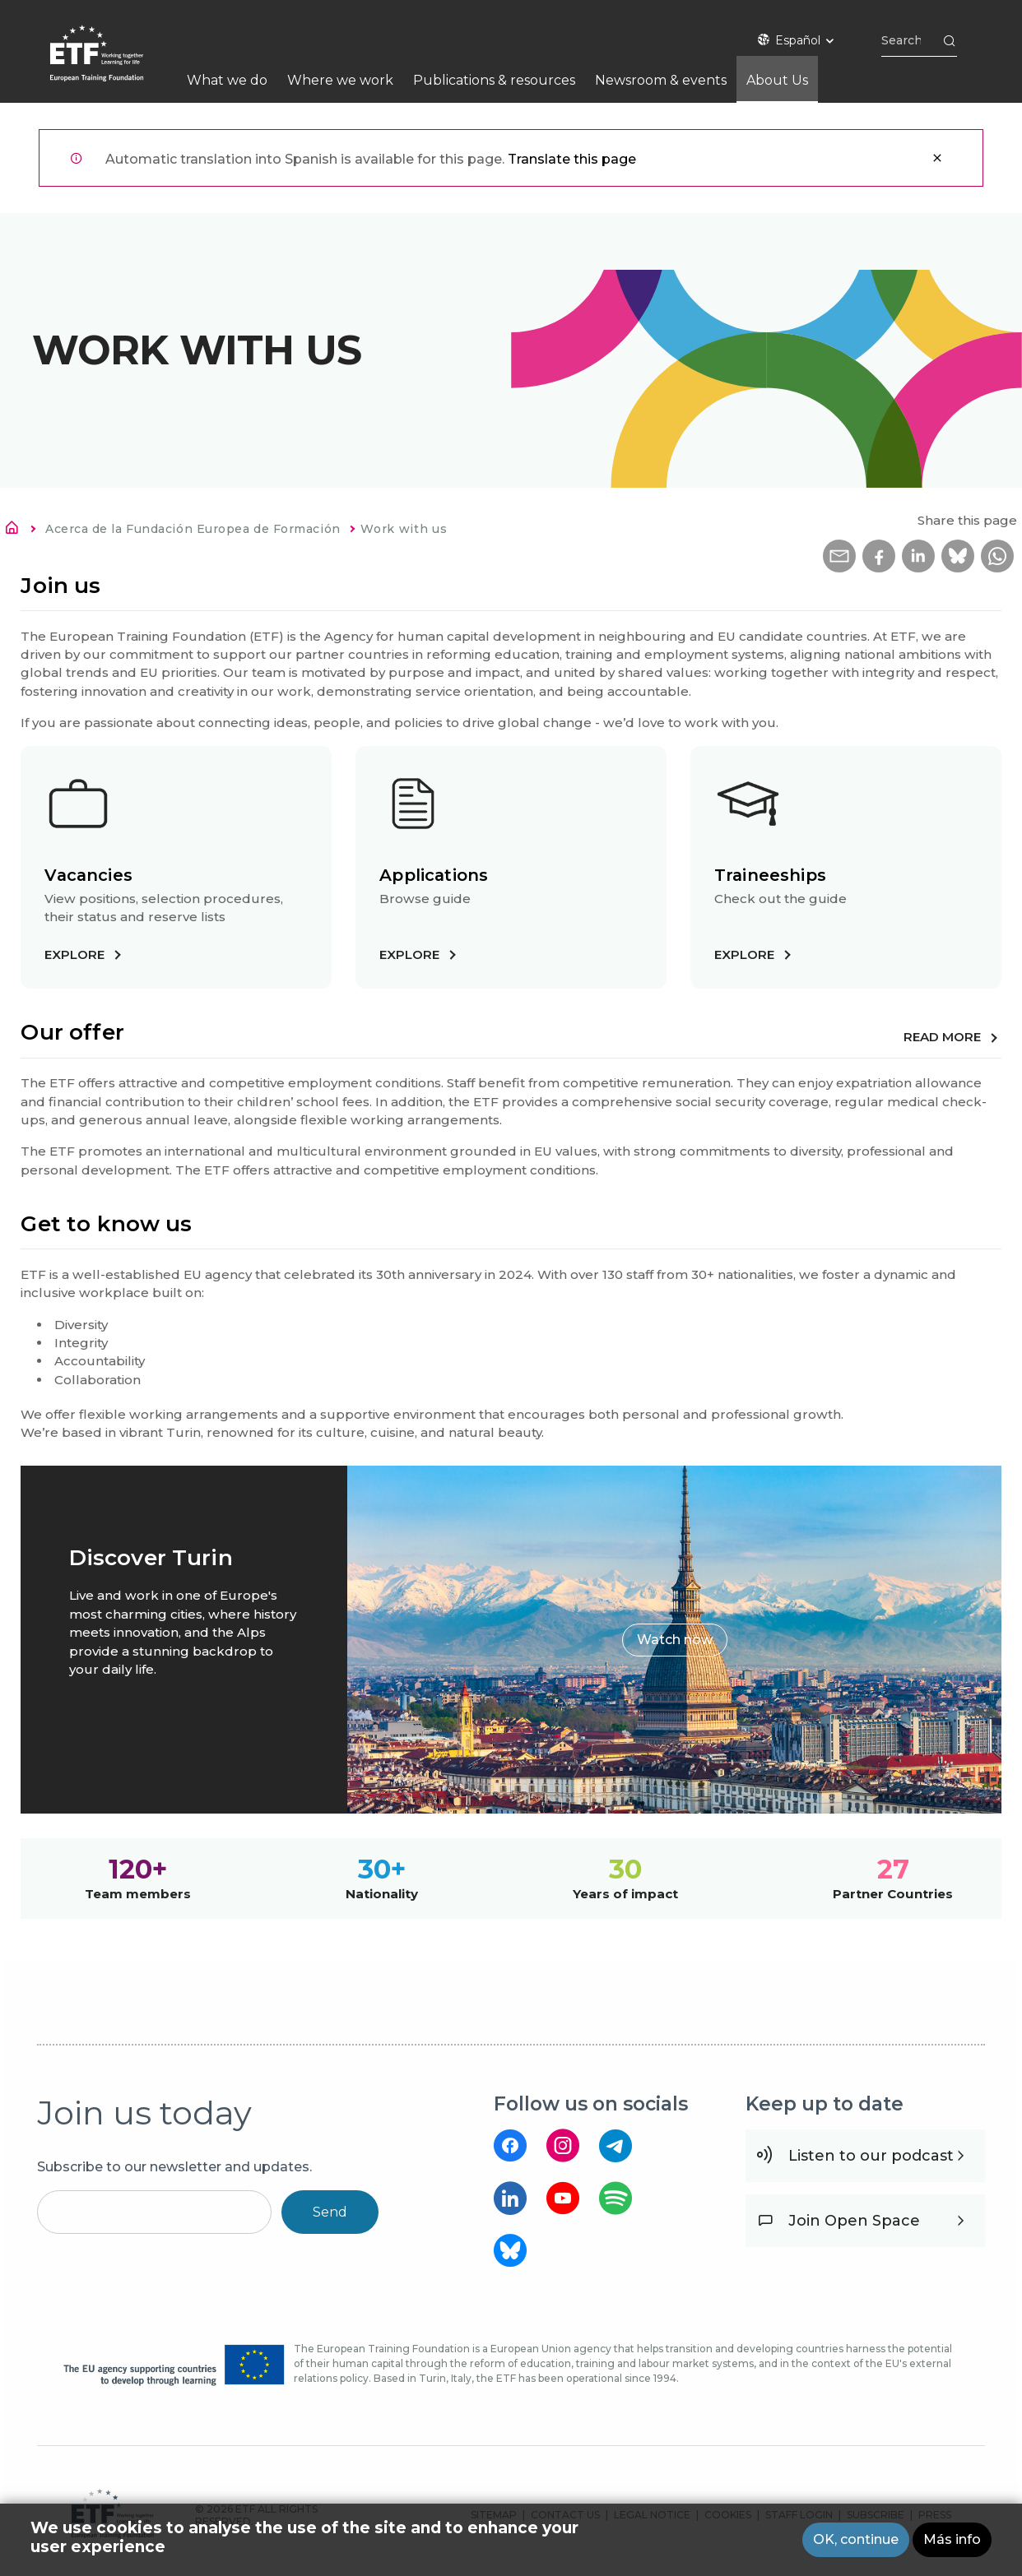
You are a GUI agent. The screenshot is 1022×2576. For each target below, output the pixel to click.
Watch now (675, 1639)
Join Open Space (854, 2221)
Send (330, 2212)
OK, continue (856, 2539)
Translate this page (572, 159)
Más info (952, 2539)
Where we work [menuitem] (340, 80)
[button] (839, 556)
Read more (942, 1037)
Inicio (16, 530)
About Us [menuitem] (777, 80)
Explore (74, 954)
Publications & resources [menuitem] (494, 80)
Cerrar (937, 158)
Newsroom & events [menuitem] (661, 80)
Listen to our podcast (871, 2156)
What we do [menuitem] (227, 80)
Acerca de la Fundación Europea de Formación (193, 528)
